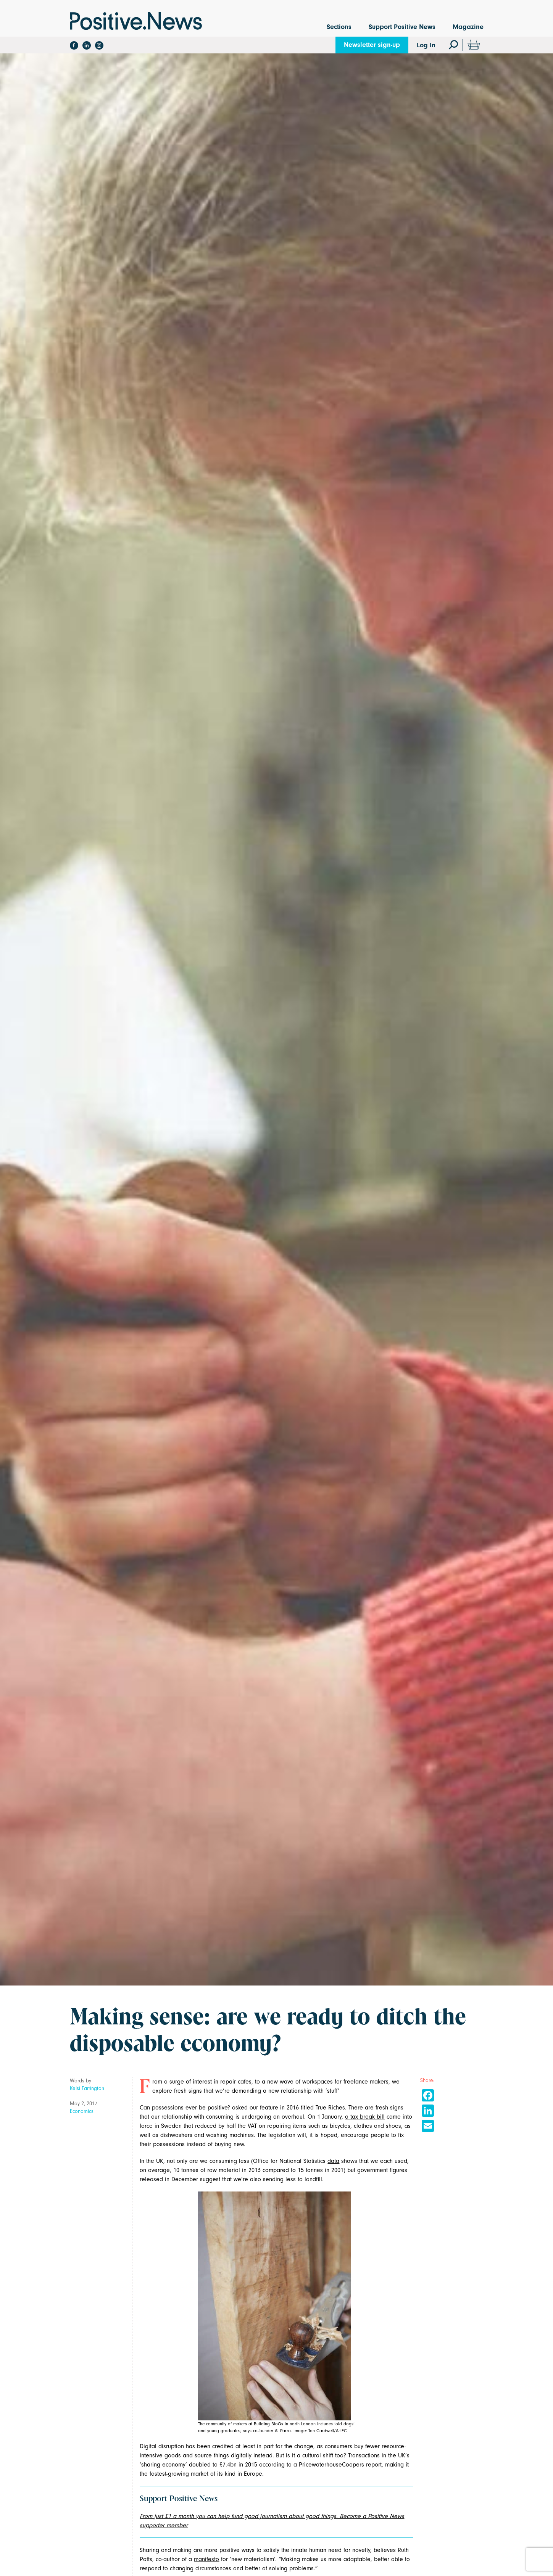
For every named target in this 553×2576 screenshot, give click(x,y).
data (333, 2161)
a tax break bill (365, 2116)
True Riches (330, 2107)
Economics (82, 2111)
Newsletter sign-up (372, 45)
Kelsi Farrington (87, 2088)
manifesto (206, 2559)
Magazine (468, 27)
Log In (426, 45)
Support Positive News (402, 27)
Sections (339, 27)
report (374, 2464)
